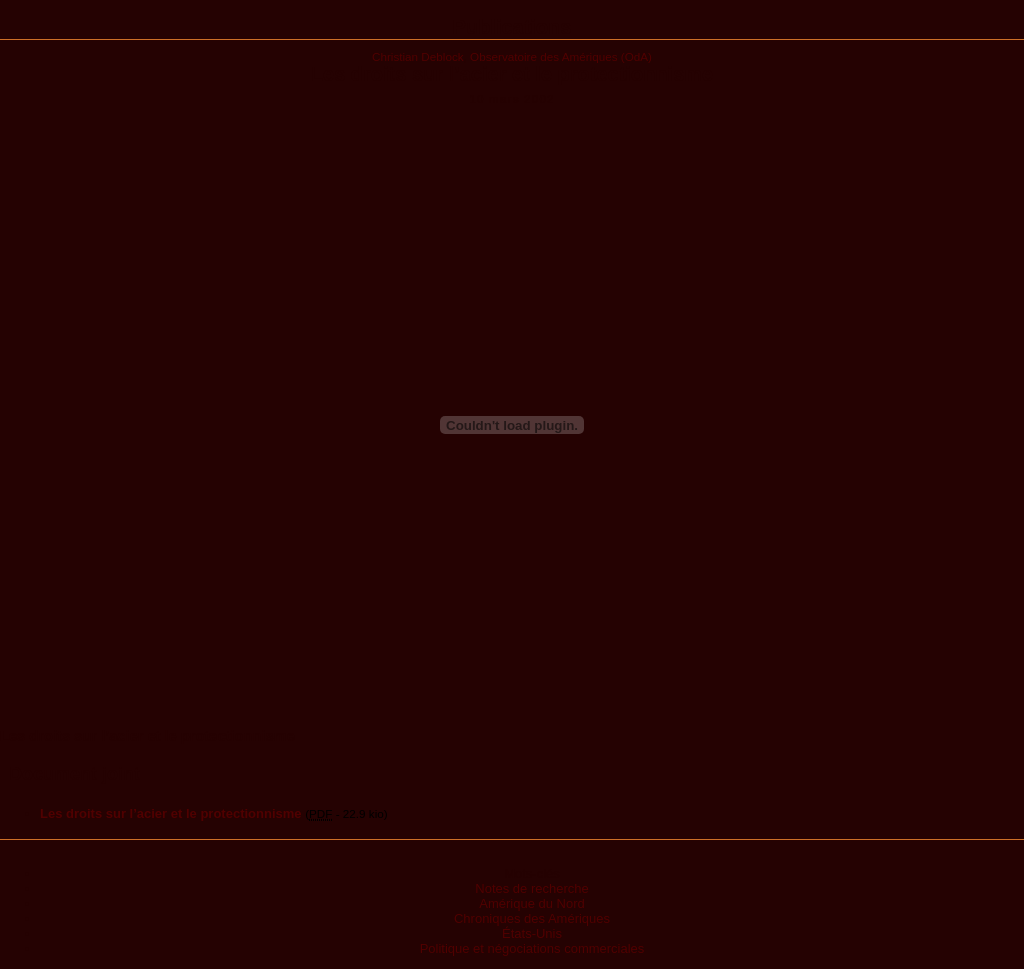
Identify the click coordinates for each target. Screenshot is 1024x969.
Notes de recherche (531, 888)
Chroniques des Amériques (532, 918)
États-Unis (532, 933)
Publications (512, 27)
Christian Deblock (418, 56)
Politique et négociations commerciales (532, 948)
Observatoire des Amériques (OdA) (561, 56)
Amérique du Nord (532, 903)
